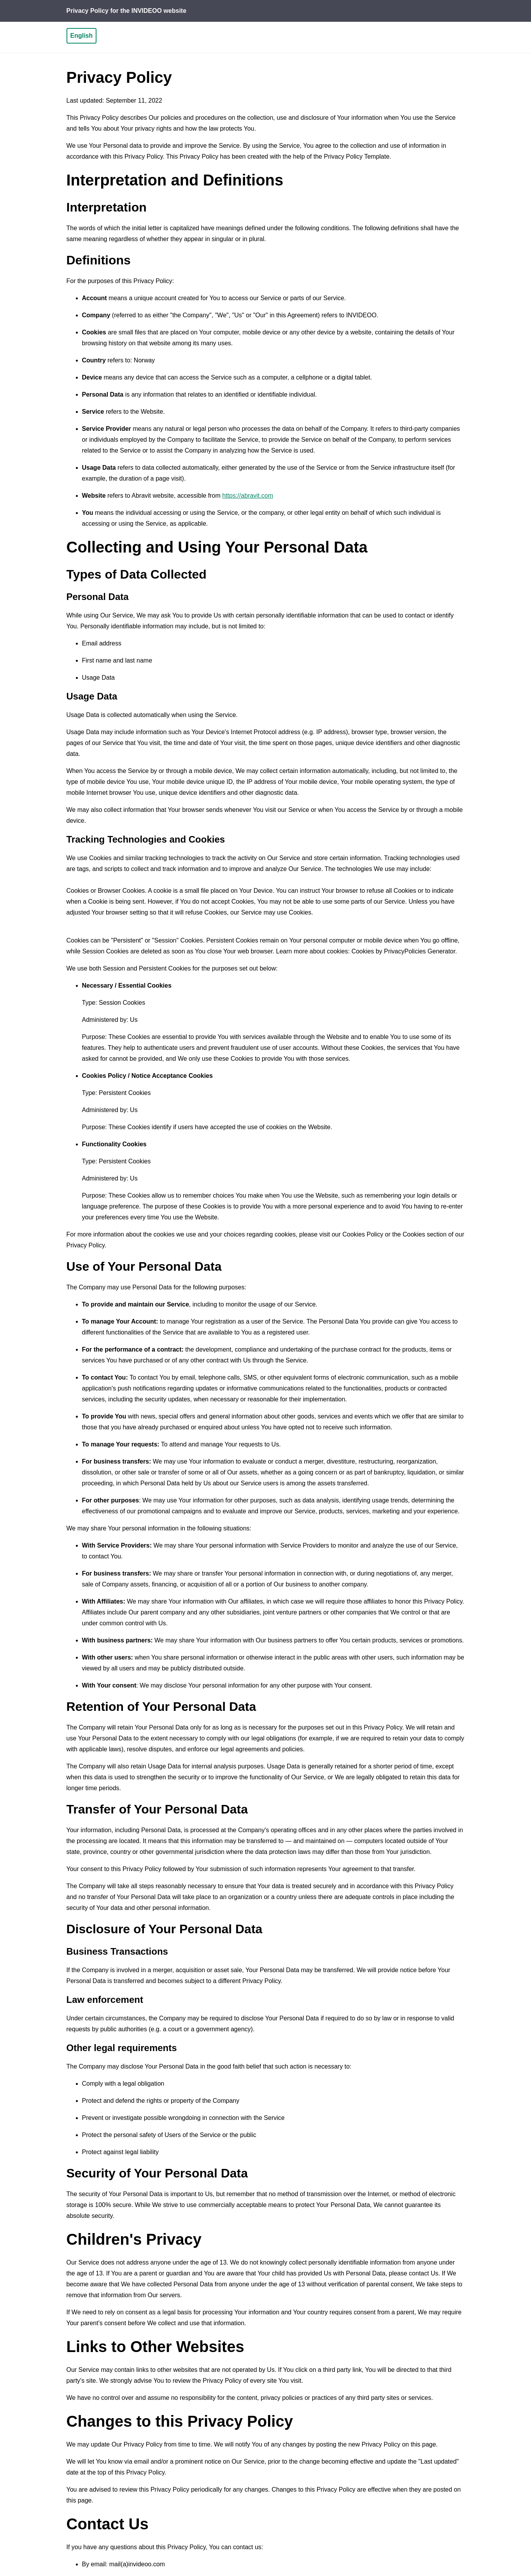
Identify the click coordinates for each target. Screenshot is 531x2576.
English (81, 35)
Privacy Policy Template (356, 156)
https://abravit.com (247, 495)
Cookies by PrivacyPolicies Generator (403, 951)
